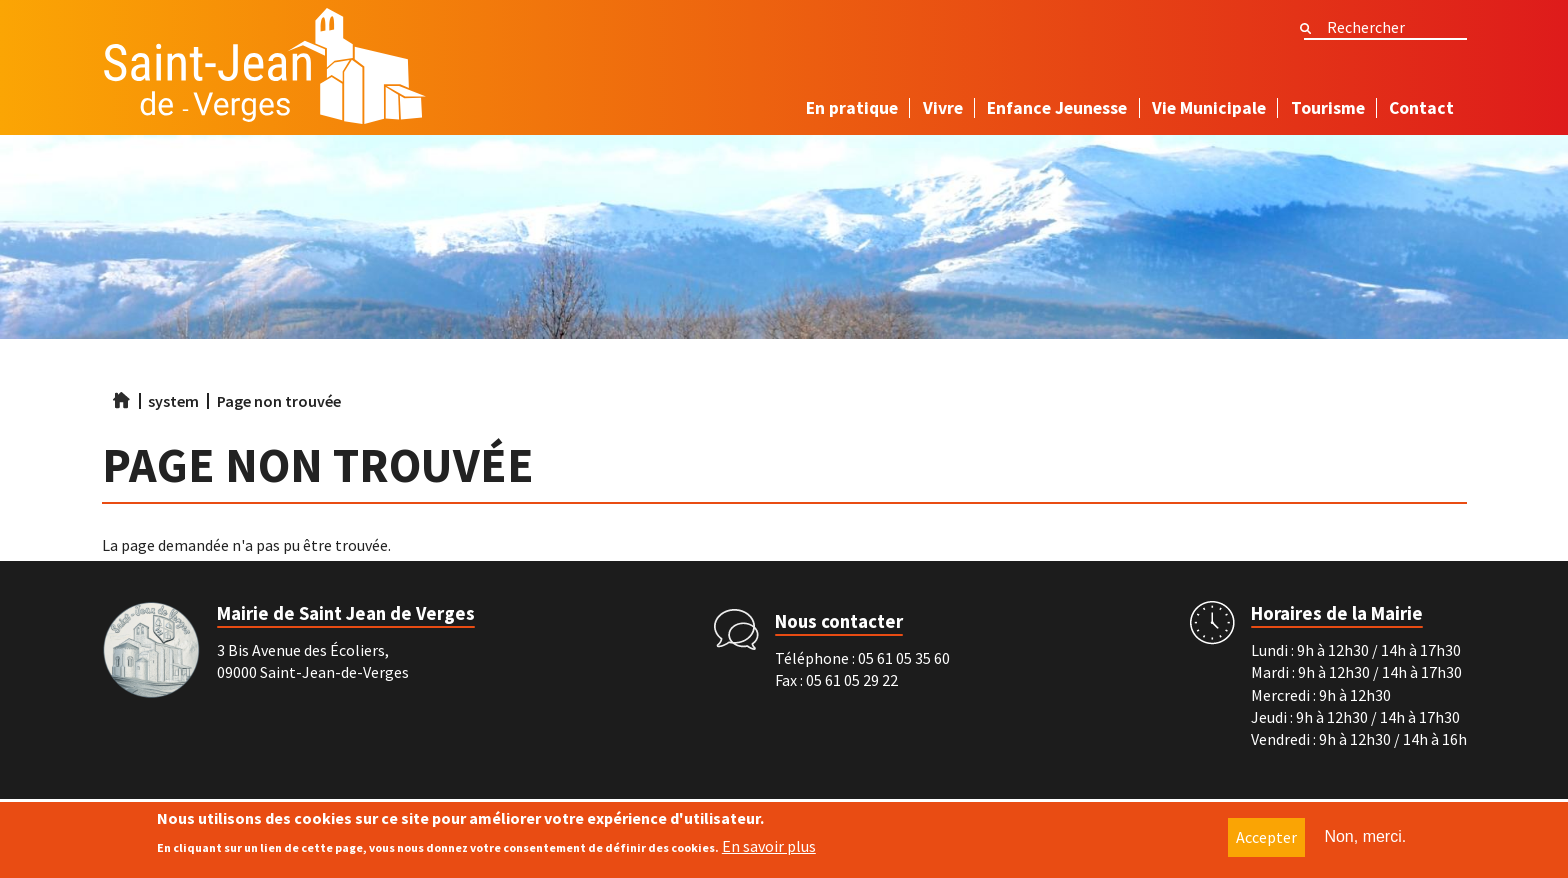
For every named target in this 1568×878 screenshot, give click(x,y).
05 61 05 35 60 (904, 658)
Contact (1421, 108)
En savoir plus (769, 846)
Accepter (1266, 838)
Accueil (121, 400)
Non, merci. (1365, 837)
